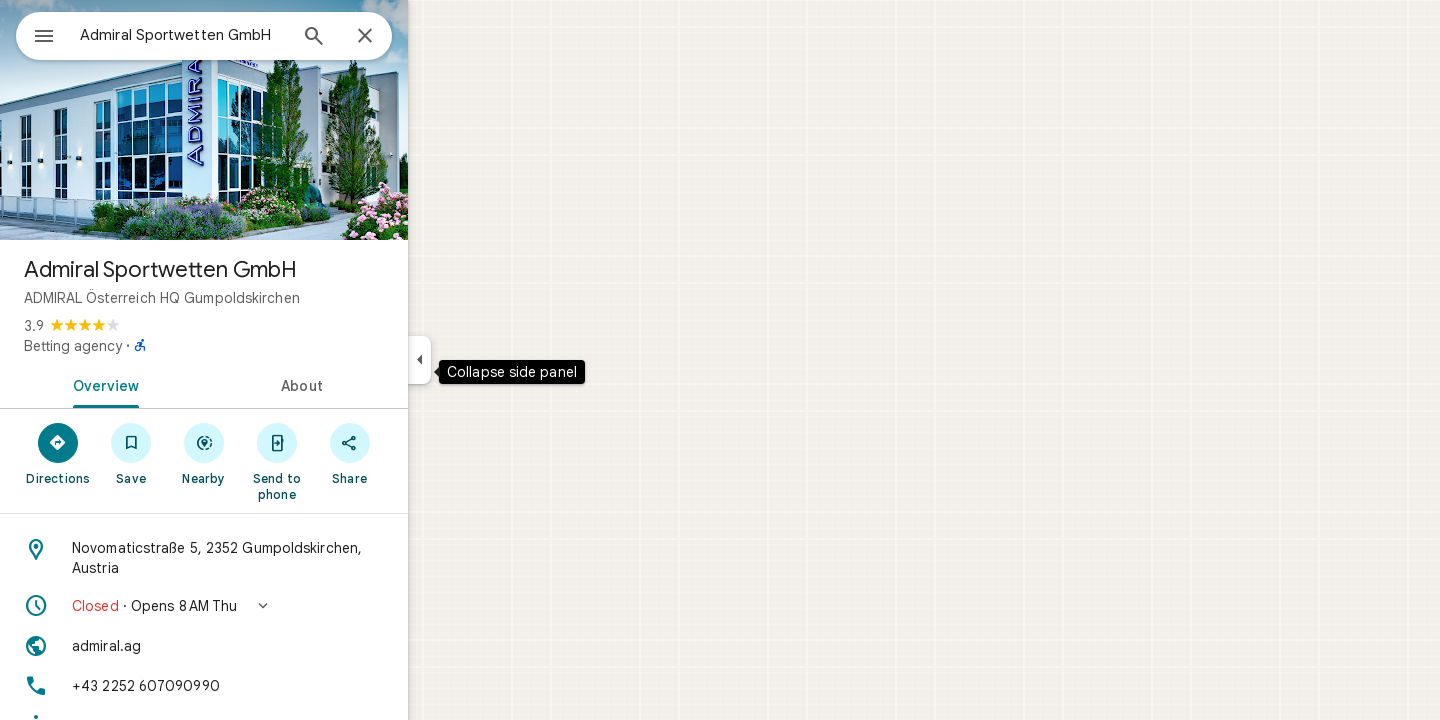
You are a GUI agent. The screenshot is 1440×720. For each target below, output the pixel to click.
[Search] (386, 38)
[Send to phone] (348, 461)
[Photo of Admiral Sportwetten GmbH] (276, 120)
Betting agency (145, 346)
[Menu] (36, 34)
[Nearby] (276, 453)
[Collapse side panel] (491, 360)
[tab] (174, 384)
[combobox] (235, 35)
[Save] (203, 453)
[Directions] (130, 453)
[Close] (437, 37)
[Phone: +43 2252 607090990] (276, 686)
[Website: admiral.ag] (276, 646)
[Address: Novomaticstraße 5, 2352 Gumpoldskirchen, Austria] (276, 558)
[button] (276, 606)
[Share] (421, 453)
